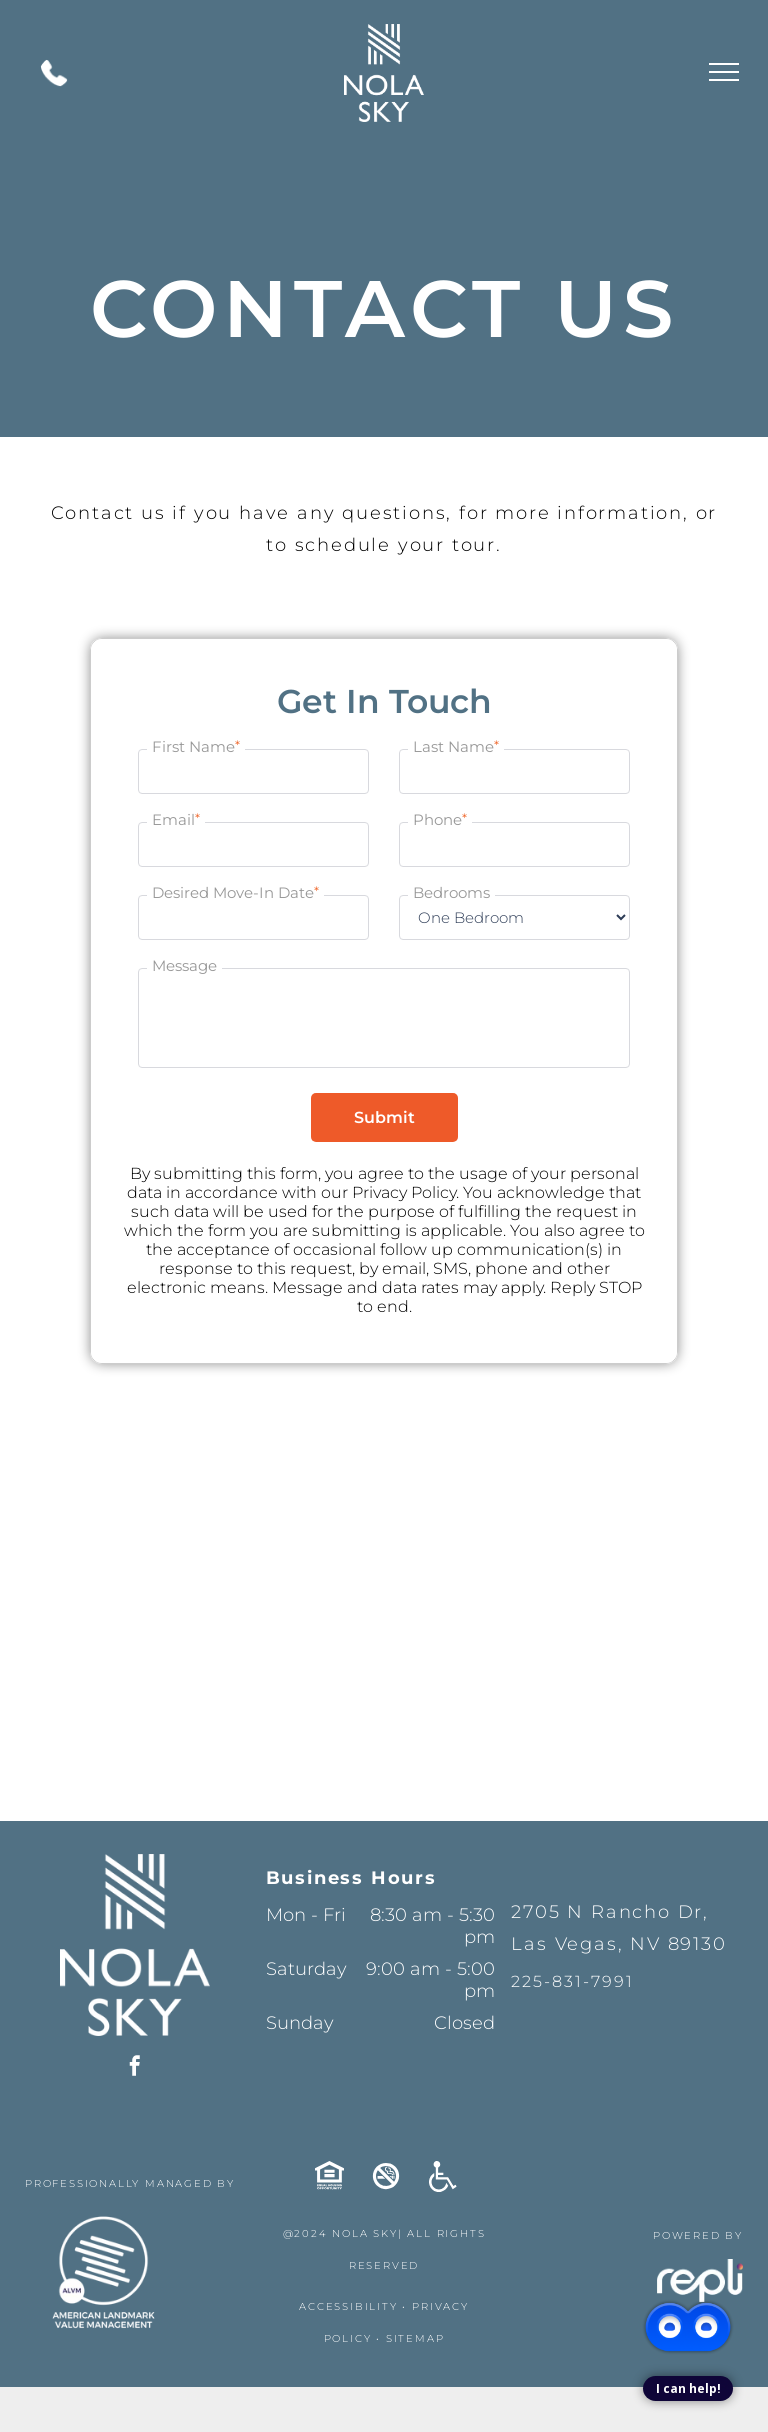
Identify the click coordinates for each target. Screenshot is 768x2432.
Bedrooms (451, 892)
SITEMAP (415, 2338)
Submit (384, 1117)
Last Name (456, 745)
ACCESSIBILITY (348, 2306)
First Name (196, 745)
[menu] (724, 72)
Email (176, 818)
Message (184, 965)
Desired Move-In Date (235, 891)
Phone (440, 818)
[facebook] (135, 2068)
